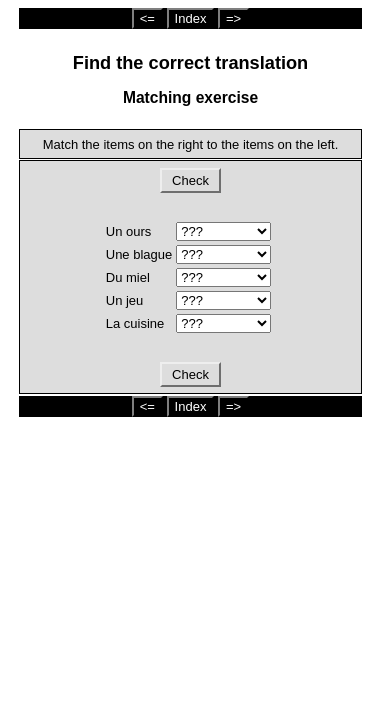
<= (147, 18)
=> (233, 18)
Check (190, 180)
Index (191, 18)
